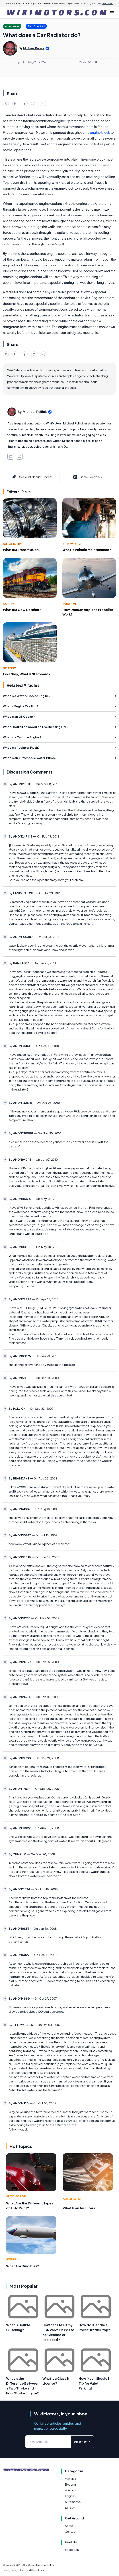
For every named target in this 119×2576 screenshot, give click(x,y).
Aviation (69, 604)
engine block (100, 132)
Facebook (72, 2550)
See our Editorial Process (32, 477)
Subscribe (82, 2442)
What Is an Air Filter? (79, 2208)
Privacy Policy (10, 2570)
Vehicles (70, 2478)
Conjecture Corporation (41, 2565)
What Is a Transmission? (22, 550)
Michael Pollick (33, 48)
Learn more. (107, 3)
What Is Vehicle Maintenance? (86, 550)
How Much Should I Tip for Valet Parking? (94, 2383)
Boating (9, 668)
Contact (70, 2531)
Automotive (13, 544)
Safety (8, 604)
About (69, 2526)
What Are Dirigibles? (22, 2266)
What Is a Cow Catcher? (22, 610)
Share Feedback (87, 477)
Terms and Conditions (32, 2570)
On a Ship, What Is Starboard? (27, 674)
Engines (70, 2496)
